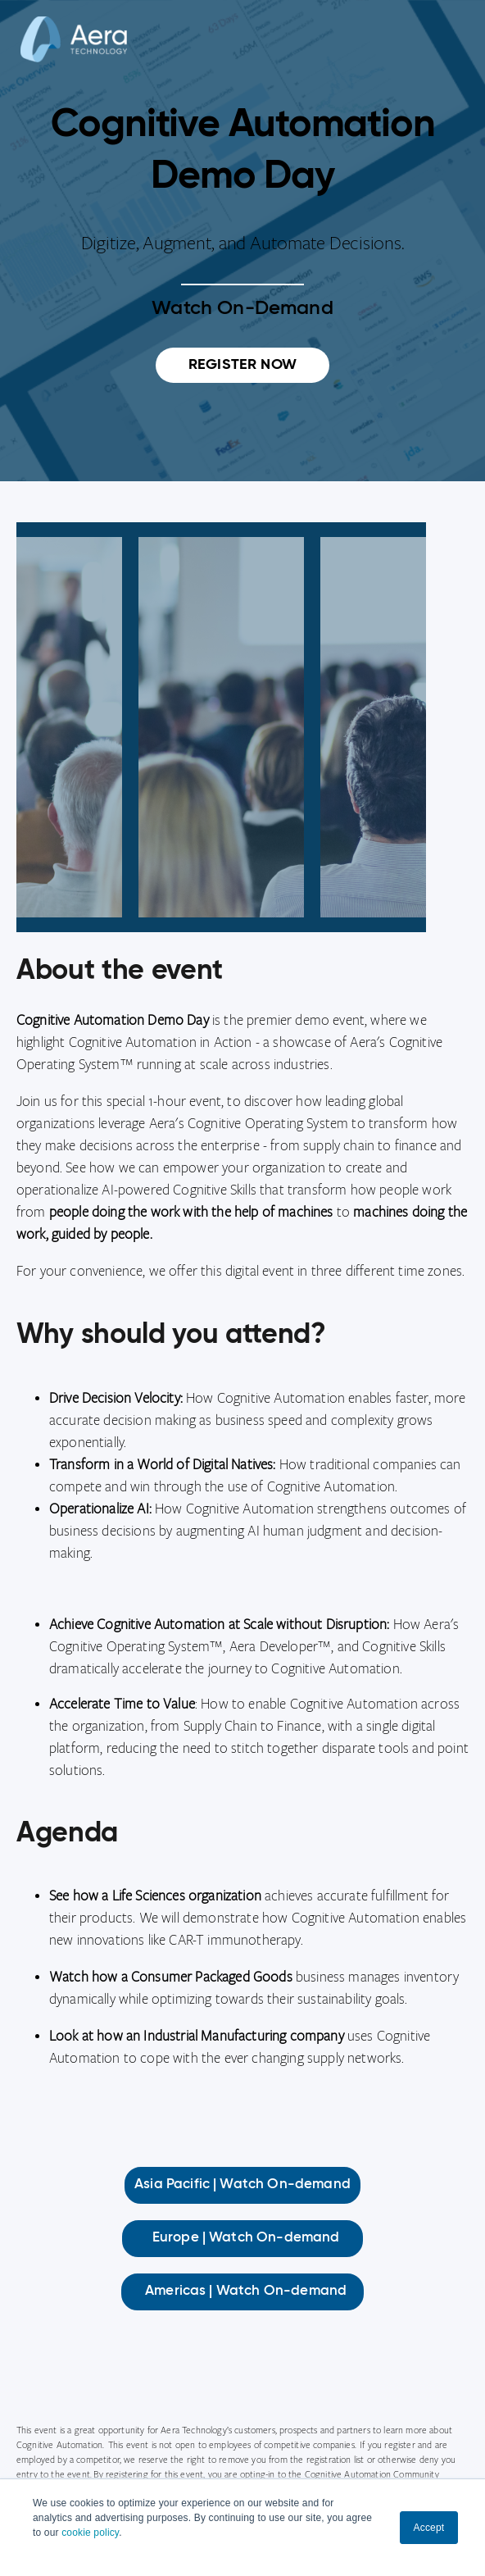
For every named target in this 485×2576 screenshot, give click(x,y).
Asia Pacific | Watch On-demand (242, 2184)
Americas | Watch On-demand (242, 2291)
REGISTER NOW (242, 364)
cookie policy (90, 2532)
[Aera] (73, 51)
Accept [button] (429, 2527)
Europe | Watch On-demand (243, 2238)
